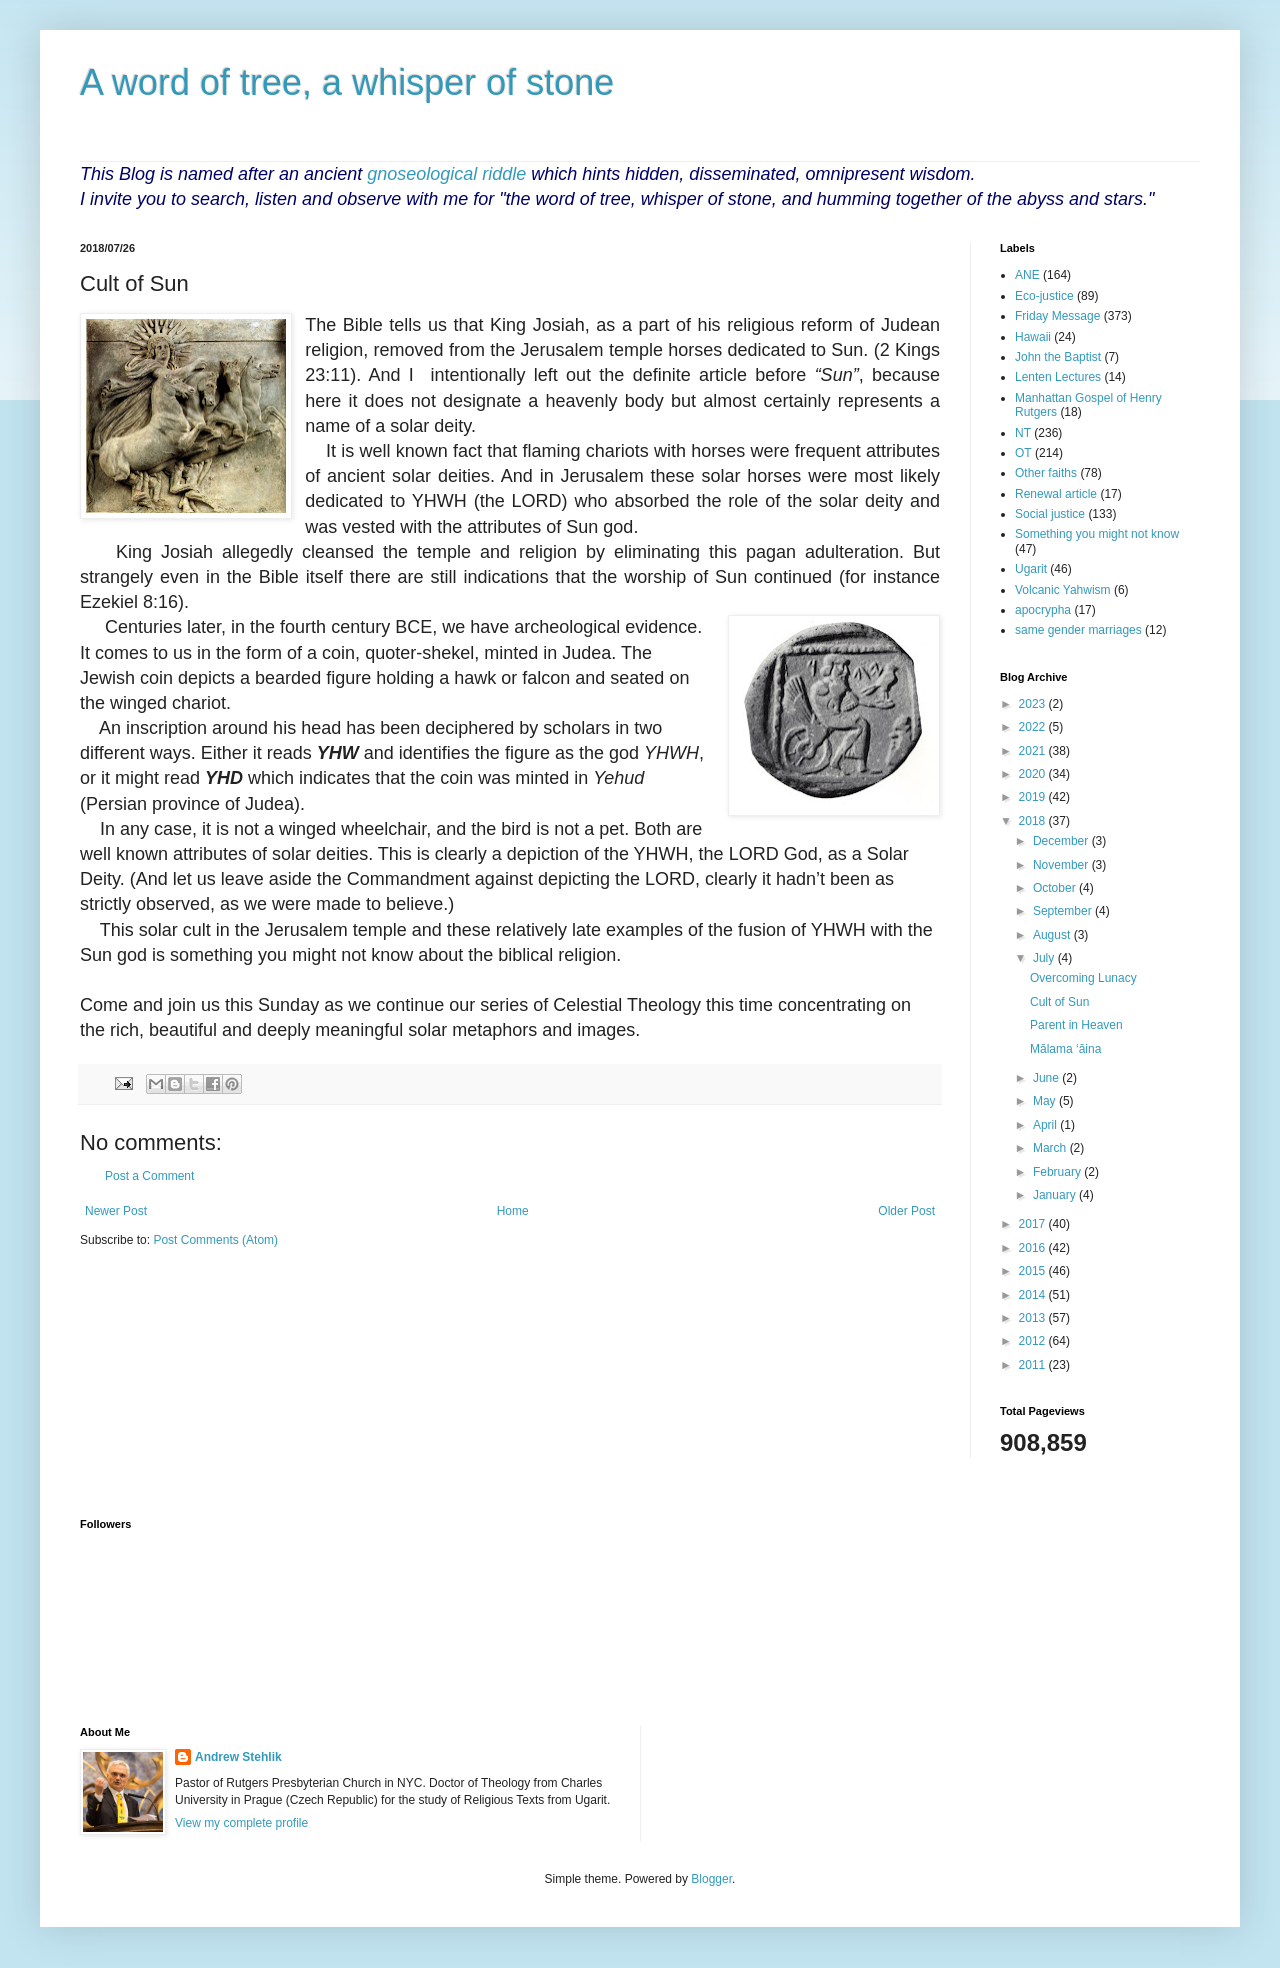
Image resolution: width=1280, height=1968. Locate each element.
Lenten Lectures (1058, 377)
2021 (1034, 751)
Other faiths (1046, 473)
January (1056, 1195)
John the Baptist (1058, 357)
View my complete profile (241, 1823)
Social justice (1050, 514)
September (1064, 911)
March (1051, 1148)
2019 (1034, 797)
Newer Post (116, 1211)
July (1045, 958)
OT (1023, 453)
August (1053, 935)
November (1062, 865)
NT (1023, 433)
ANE (1027, 275)
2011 (1034, 1365)
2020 (1034, 774)
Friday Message (1057, 316)
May (1046, 1101)
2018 (1034, 821)
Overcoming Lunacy (1083, 978)
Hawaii (1033, 337)
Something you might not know (1097, 534)
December (1062, 841)
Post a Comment (149, 1176)
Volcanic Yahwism (1063, 590)
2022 (1034, 727)
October (1056, 888)
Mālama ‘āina (1065, 1049)
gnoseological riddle (446, 174)
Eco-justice (1044, 296)
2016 (1034, 1248)
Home (513, 1211)
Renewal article (1056, 494)
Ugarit (1031, 569)
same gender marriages (1078, 630)
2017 (1034, 1224)
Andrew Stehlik (238, 1757)
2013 (1034, 1318)
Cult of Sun (1059, 1002)
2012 (1034, 1341)
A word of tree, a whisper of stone (347, 82)
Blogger (711, 1879)
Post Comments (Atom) (215, 1240)
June (1047, 1078)
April (1046, 1125)
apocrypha (1043, 610)
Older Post (906, 1211)
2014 (1034, 1295)
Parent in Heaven (1076, 1025)
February (1058, 1172)
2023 (1034, 704)
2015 (1034, 1271)
